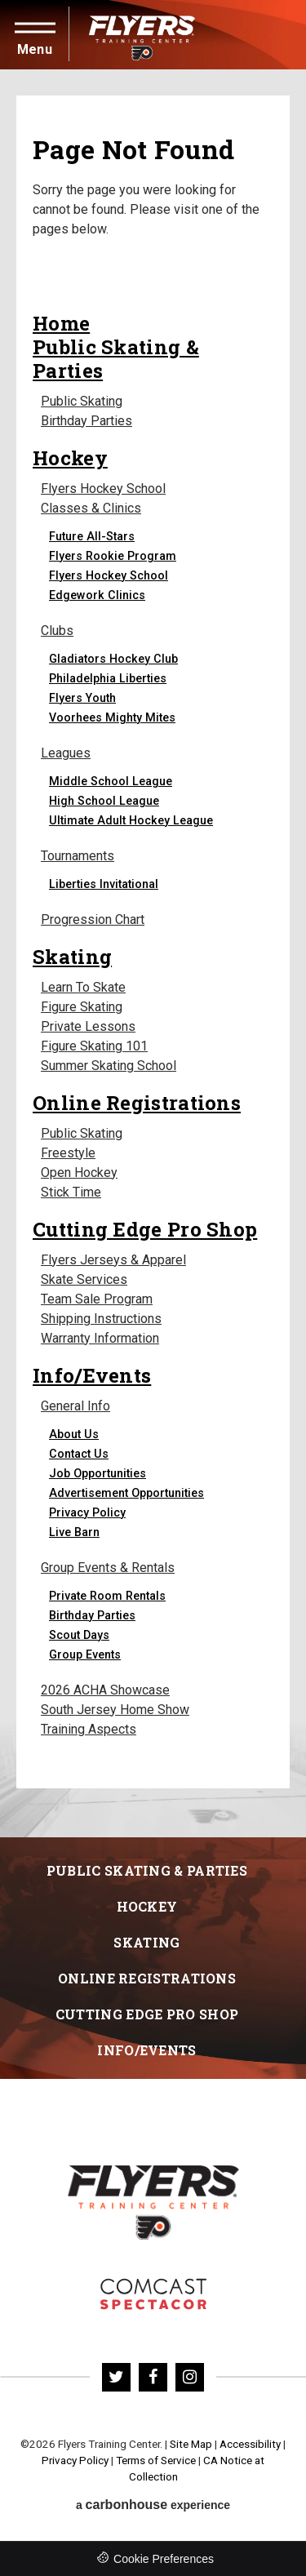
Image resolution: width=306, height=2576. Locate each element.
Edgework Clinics (97, 595)
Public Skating (81, 401)
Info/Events (92, 1375)
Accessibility (250, 2444)
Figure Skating (81, 1007)
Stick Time (71, 1192)
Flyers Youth (82, 697)
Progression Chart (92, 919)
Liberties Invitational (103, 883)
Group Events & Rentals (108, 1567)
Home (61, 322)
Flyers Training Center (142, 34)
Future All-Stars (92, 536)
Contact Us (79, 1453)
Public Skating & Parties (116, 358)
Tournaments (77, 856)
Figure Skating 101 (94, 1046)
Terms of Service (156, 2460)
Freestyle (68, 1153)
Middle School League (110, 781)
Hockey (70, 457)
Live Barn (74, 1532)
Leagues (66, 753)
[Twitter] (116, 2377)
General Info (75, 1406)
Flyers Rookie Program (112, 555)
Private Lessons (88, 1026)
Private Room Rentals (107, 1595)
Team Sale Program (97, 1299)
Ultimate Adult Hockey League (131, 820)
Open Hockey (79, 1172)
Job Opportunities (97, 1473)
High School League (104, 800)
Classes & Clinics (91, 508)
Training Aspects (88, 1729)
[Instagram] (189, 2377)
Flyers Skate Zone (153, 2294)
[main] (153, 953)
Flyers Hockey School (103, 488)
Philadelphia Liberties (107, 678)
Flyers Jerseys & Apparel (113, 1260)
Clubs (57, 630)
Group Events (85, 1654)
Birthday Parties (86, 421)
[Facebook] (153, 2377)
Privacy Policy (87, 1512)
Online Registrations (137, 1102)
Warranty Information (100, 1338)
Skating (72, 956)
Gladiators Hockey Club (113, 658)
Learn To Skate (83, 987)
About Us (74, 1434)
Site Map (191, 2444)
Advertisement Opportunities (126, 1492)
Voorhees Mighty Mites (112, 717)
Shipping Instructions (101, 1318)
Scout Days (79, 1634)
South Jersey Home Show (115, 1709)
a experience (153, 2505)
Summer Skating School (108, 1065)
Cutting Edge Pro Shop (145, 1228)
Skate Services (84, 1279)
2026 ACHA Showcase (105, 1690)
